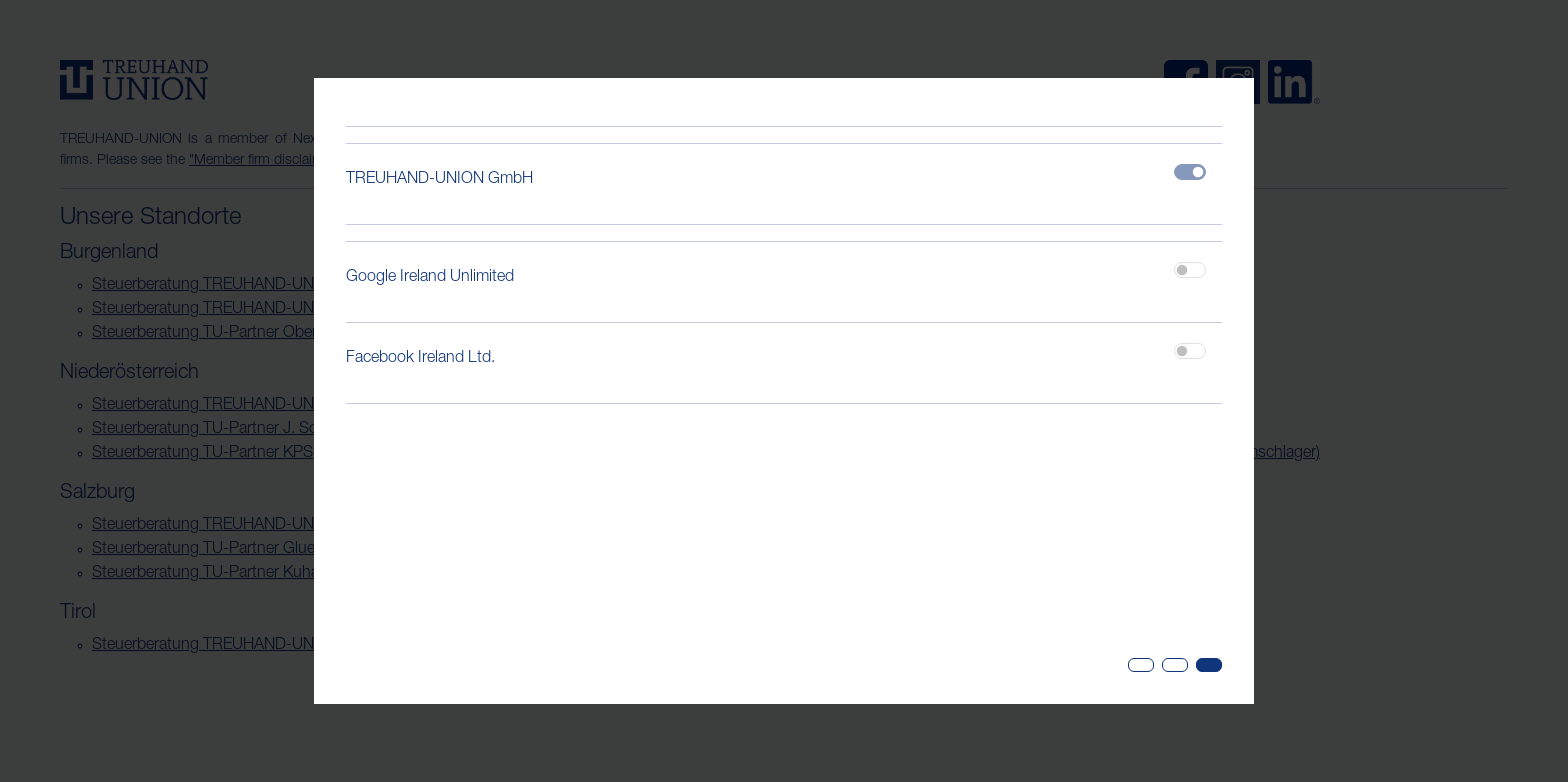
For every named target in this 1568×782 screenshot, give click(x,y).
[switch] (1190, 270)
